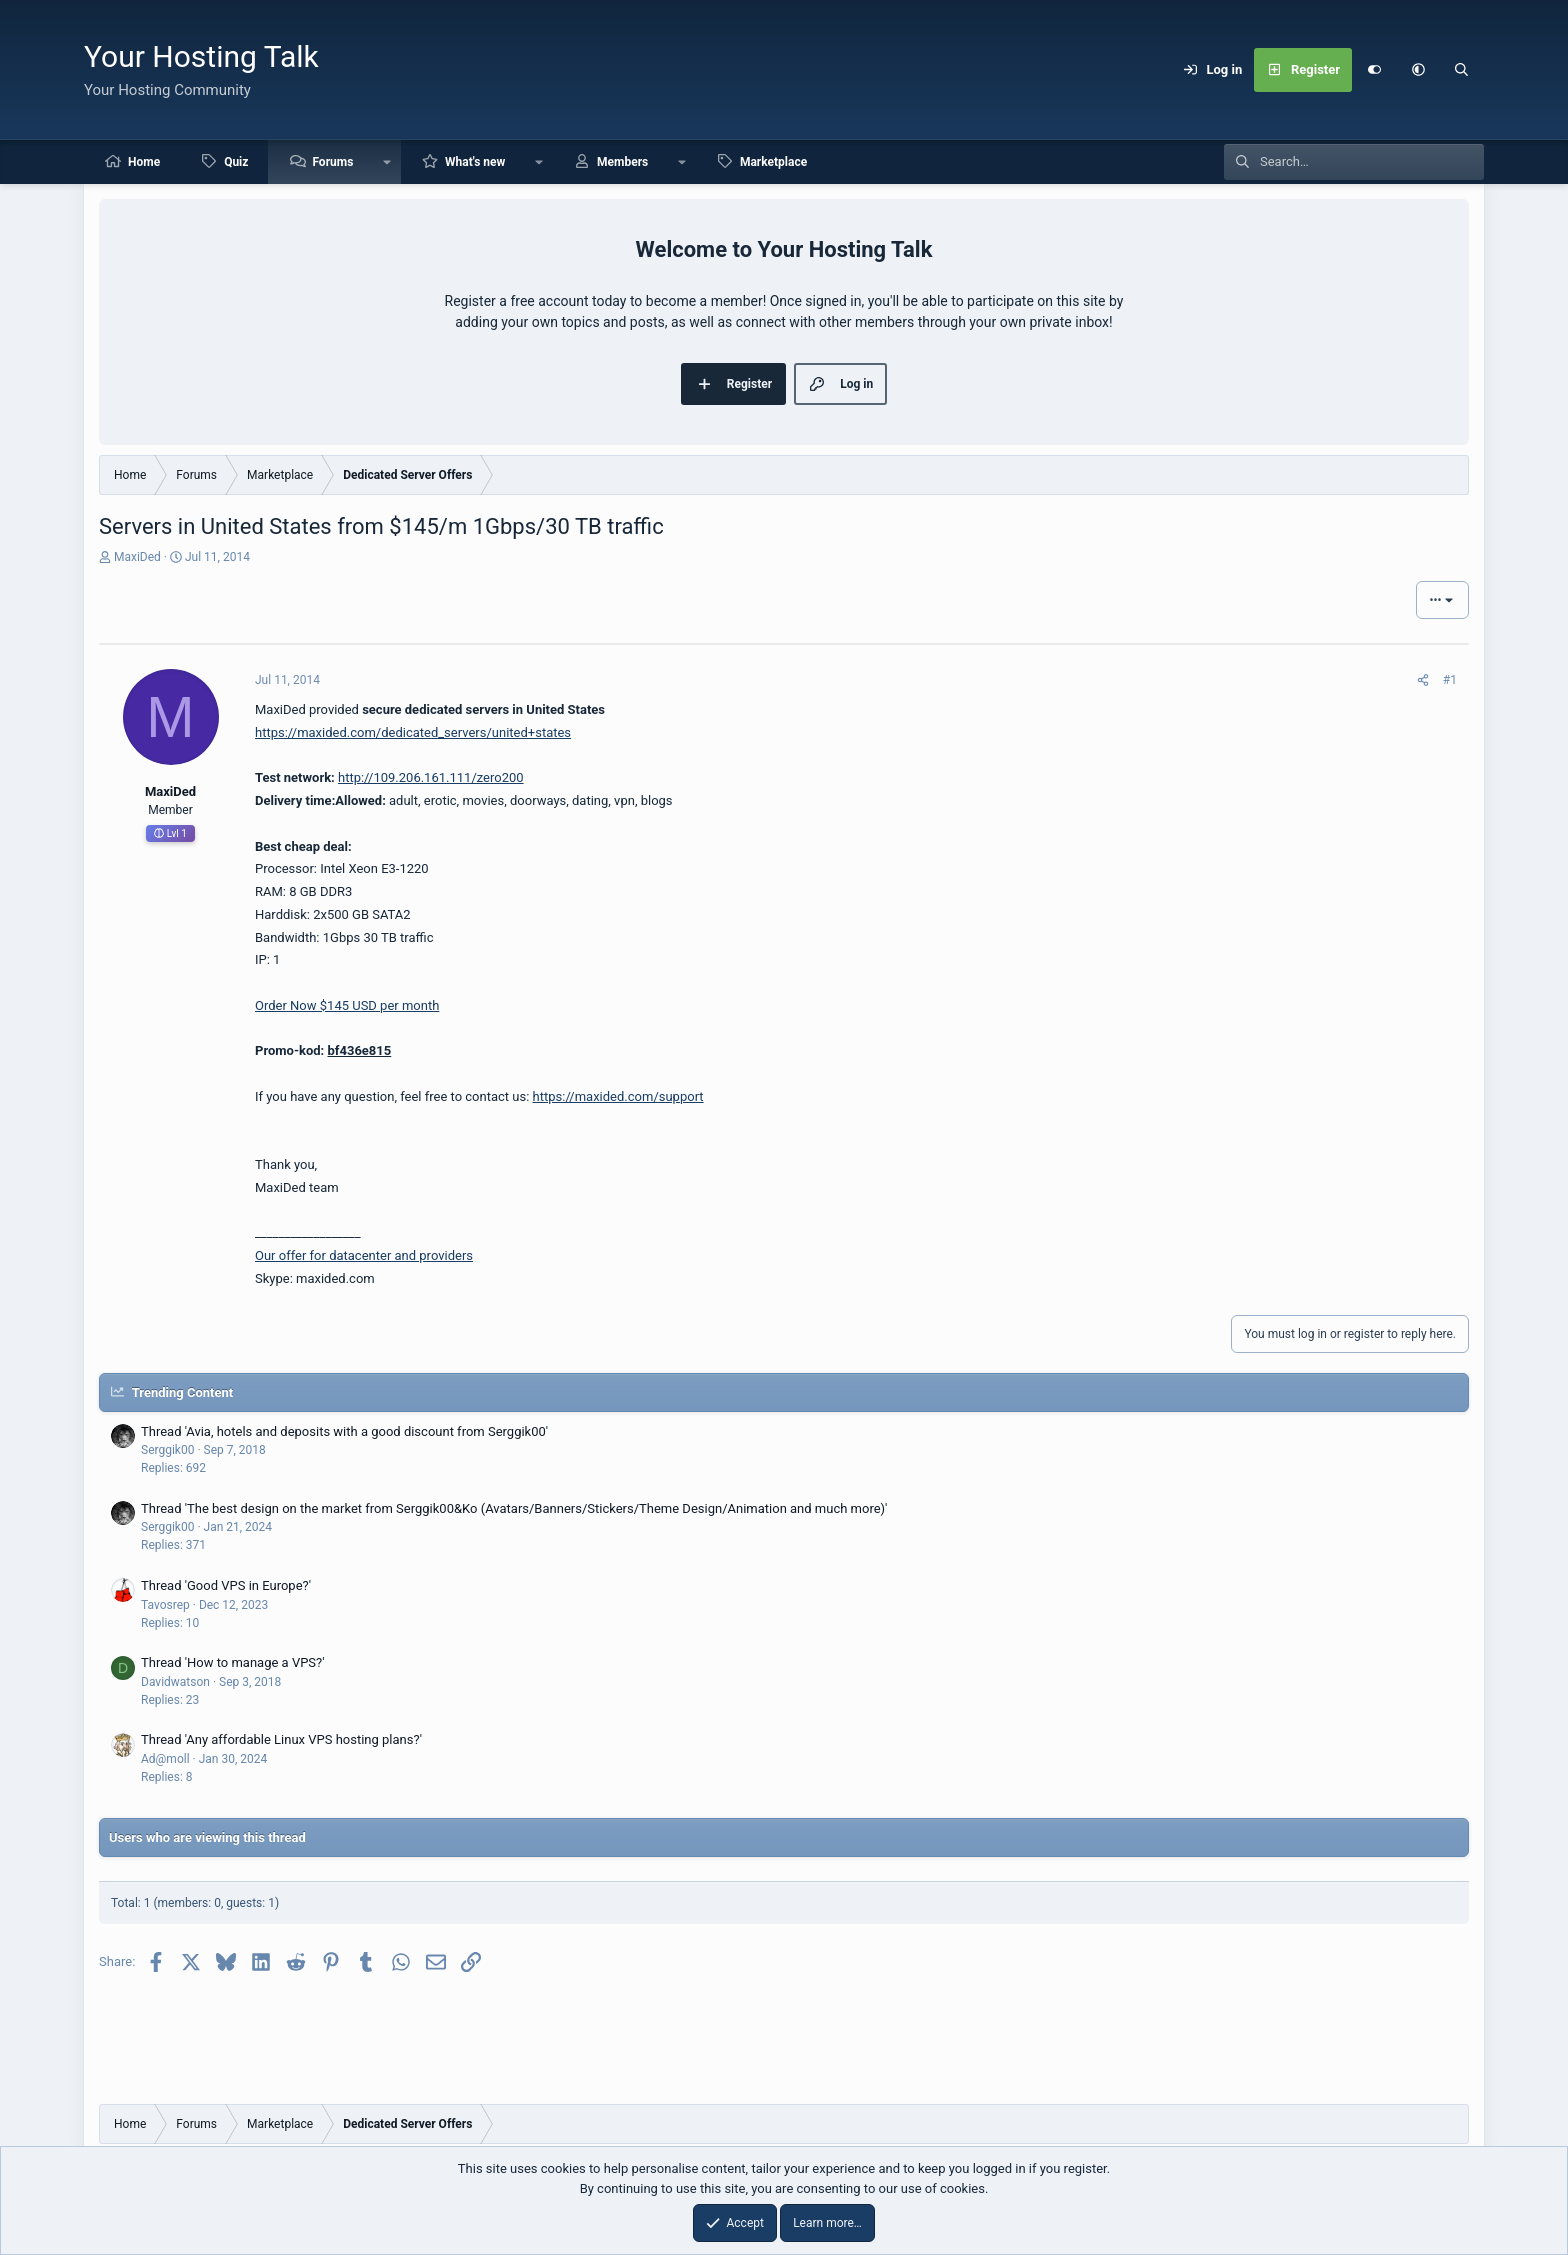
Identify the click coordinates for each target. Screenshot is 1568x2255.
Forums (332, 162)
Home (144, 162)
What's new (475, 162)
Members (622, 162)
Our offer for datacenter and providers (364, 1255)
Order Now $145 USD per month (347, 1005)
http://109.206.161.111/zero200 (431, 777)
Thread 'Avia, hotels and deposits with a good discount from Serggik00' (344, 1431)
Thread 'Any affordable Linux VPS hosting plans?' (281, 1739)
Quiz (236, 162)
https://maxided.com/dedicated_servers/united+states (413, 732)
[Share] (1423, 680)
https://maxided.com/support (618, 1096)
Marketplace (773, 162)
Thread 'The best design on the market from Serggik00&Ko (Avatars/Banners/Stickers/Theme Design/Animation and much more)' (514, 1508)
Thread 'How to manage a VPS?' (233, 1662)
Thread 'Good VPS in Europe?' (226, 1585)
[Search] (1462, 70)
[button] (1418, 70)
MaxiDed (137, 557)
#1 (1450, 680)
